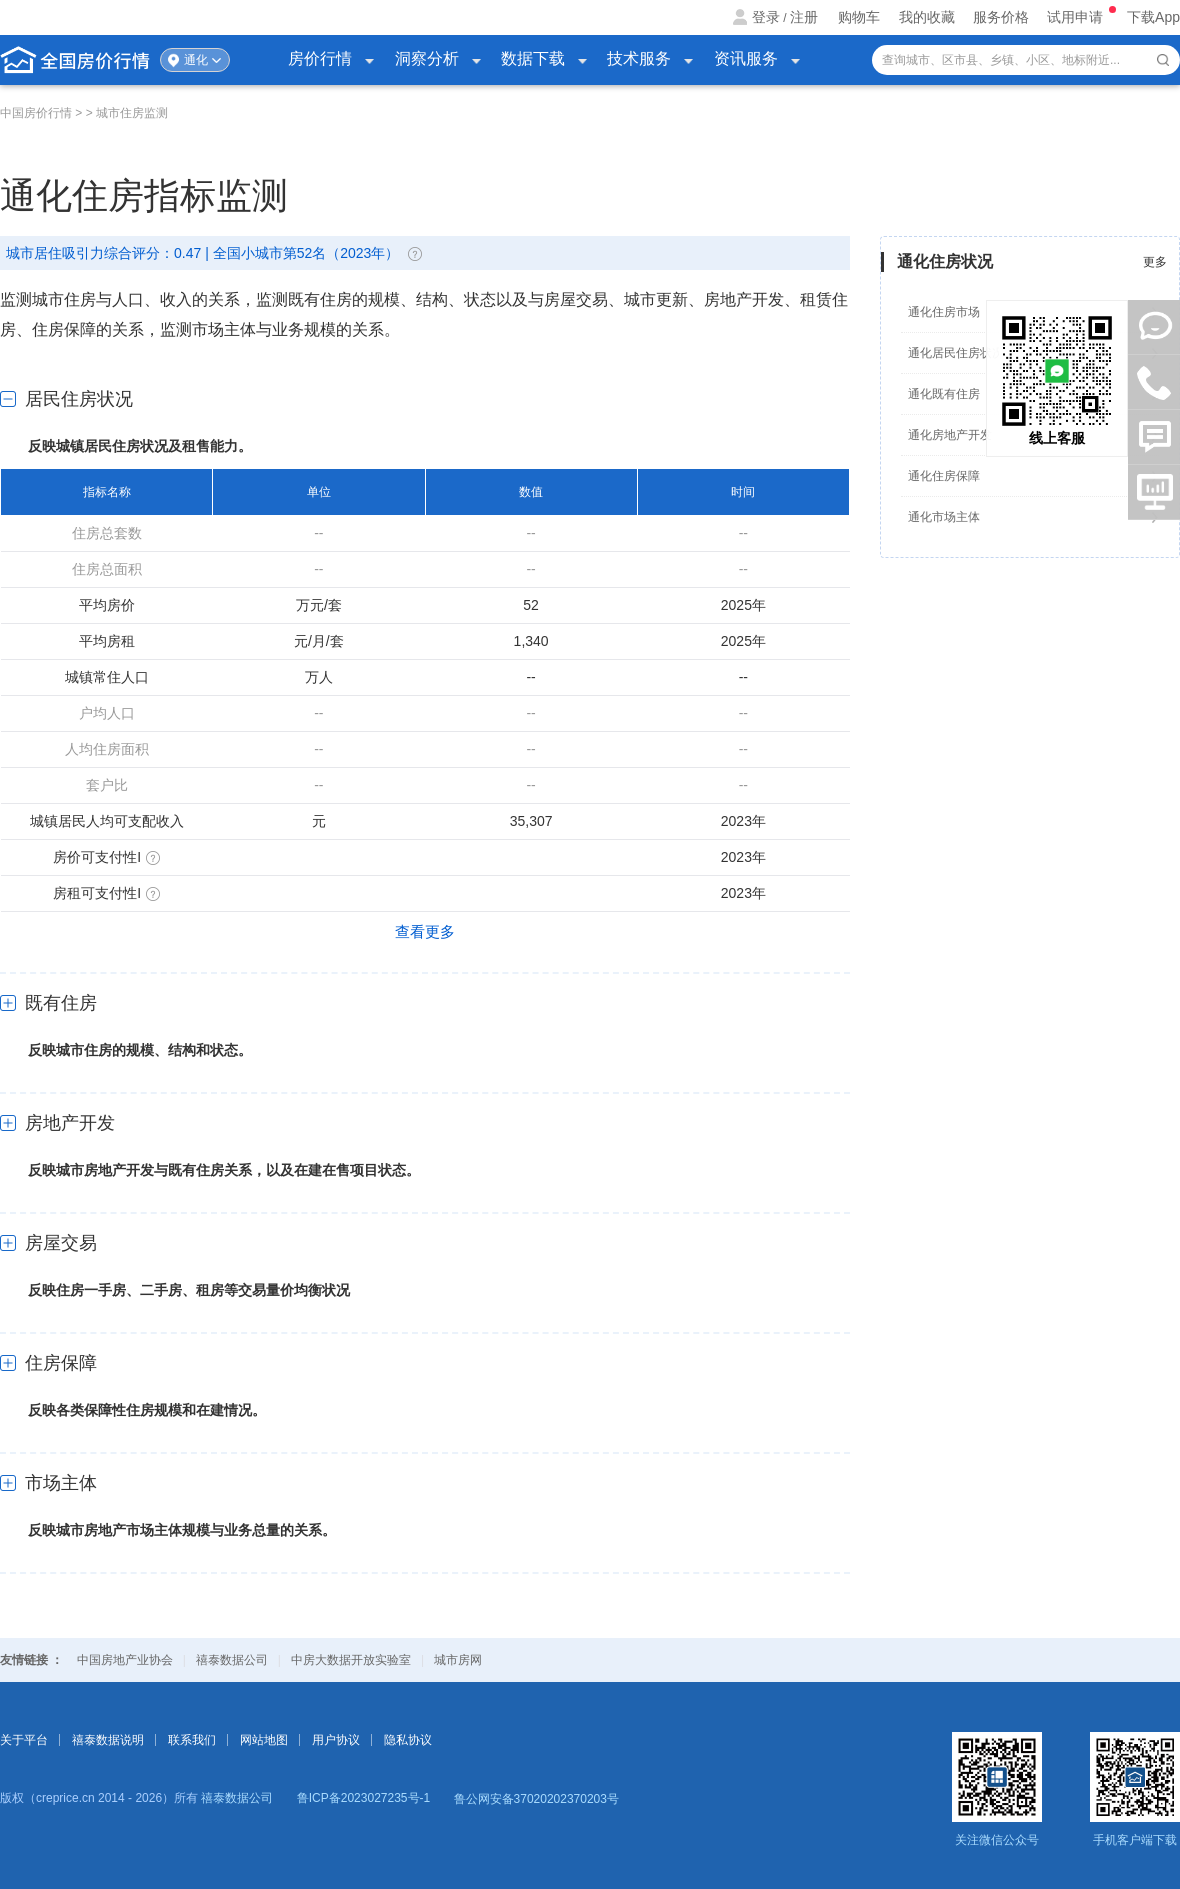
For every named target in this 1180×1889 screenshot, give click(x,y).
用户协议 (336, 1740)
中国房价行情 (37, 113)
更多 (1155, 262)
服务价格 (1001, 17)
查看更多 (425, 931)
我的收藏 (927, 17)
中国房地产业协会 (125, 1660)
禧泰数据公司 (232, 1660)
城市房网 (458, 1660)
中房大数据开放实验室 (351, 1660)
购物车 (859, 17)
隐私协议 (408, 1740)
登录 (766, 17)
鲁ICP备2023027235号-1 (363, 1798)
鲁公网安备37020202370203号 (536, 1799)
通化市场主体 (944, 517)
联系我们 (192, 1740)
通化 (196, 60)
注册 (804, 17)
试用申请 (1077, 17)
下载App (1153, 17)
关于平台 (24, 1740)
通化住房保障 (944, 476)
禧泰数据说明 (108, 1740)
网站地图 (264, 1740)
